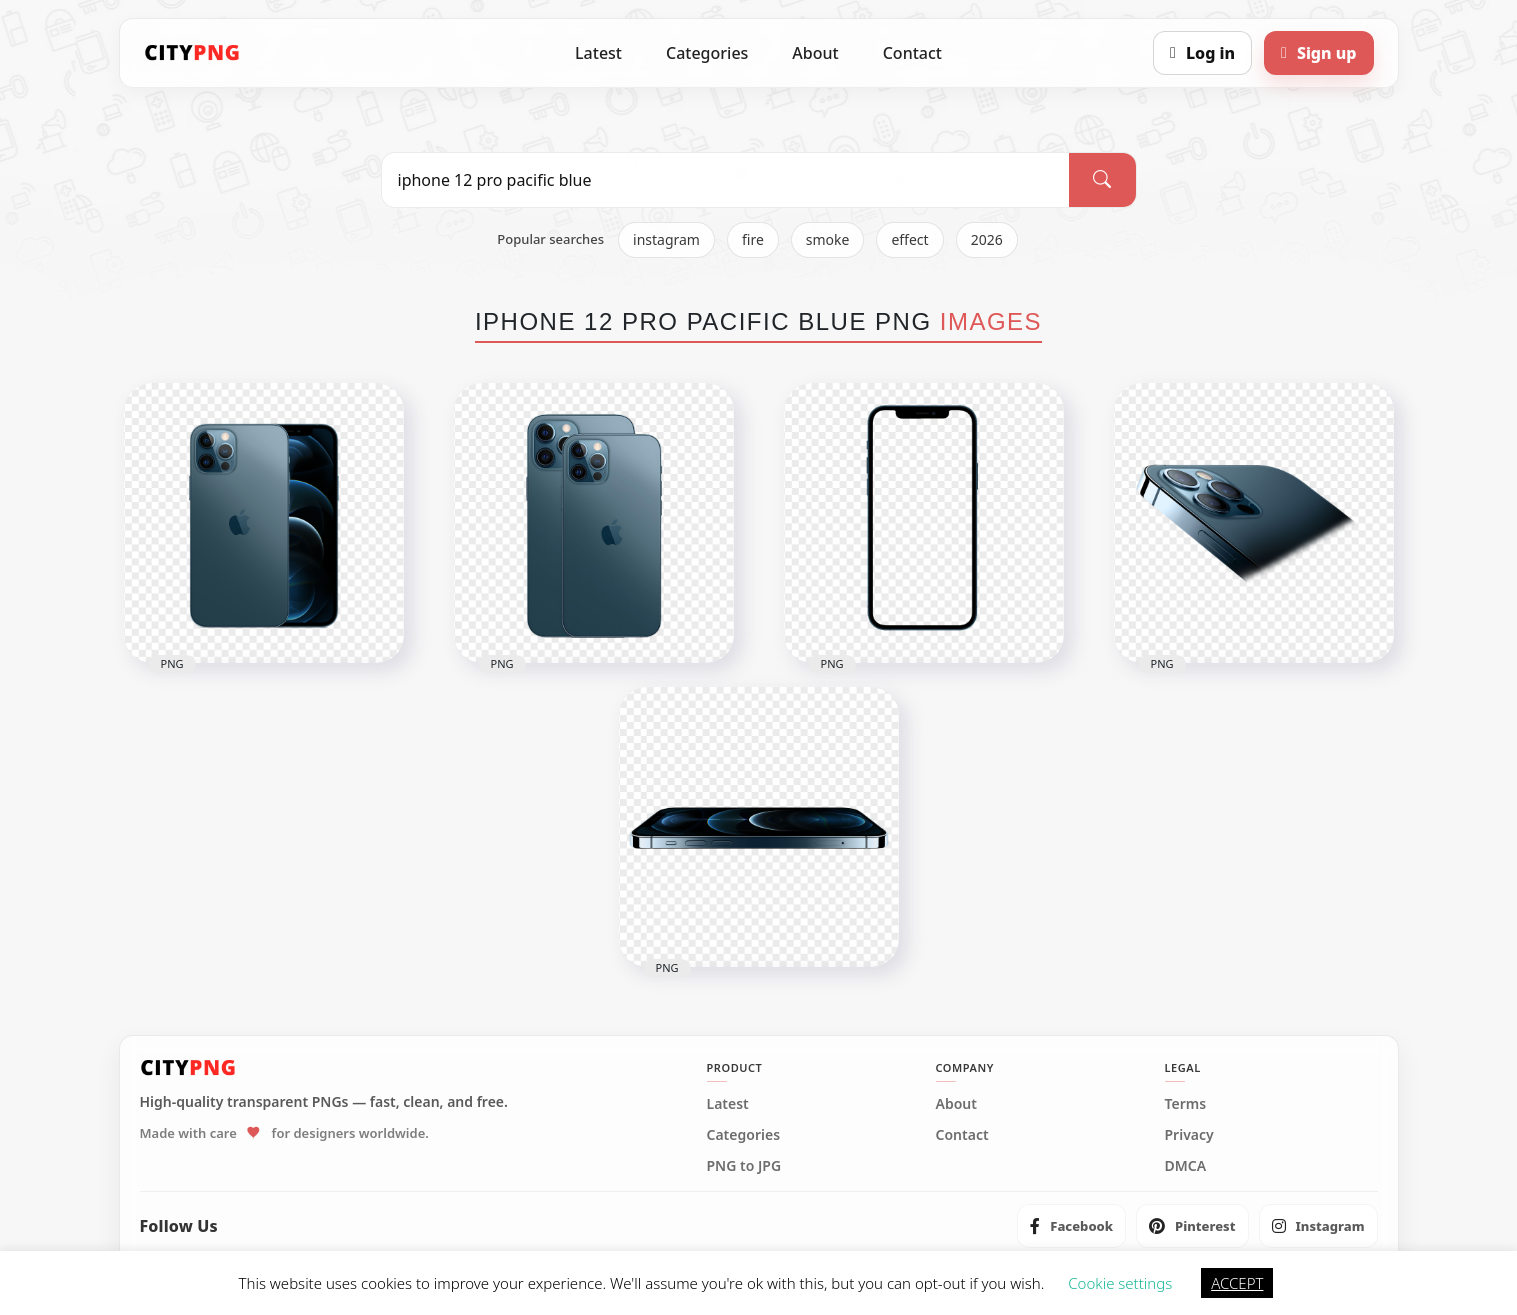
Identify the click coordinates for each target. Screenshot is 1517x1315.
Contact (912, 53)
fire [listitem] (753, 239)
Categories (707, 53)
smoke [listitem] (828, 239)
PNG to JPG (744, 1166)
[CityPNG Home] (193, 53)
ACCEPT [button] (1237, 1283)
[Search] (1102, 180)
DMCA (1186, 1166)
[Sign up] (1318, 53)
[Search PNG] (726, 180)
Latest (598, 53)
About (815, 53)
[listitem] (1071, 1226)
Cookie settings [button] (1120, 1283)
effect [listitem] (909, 239)
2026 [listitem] (987, 239)
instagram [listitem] (666, 239)
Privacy (1189, 1135)
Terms (1186, 1104)
